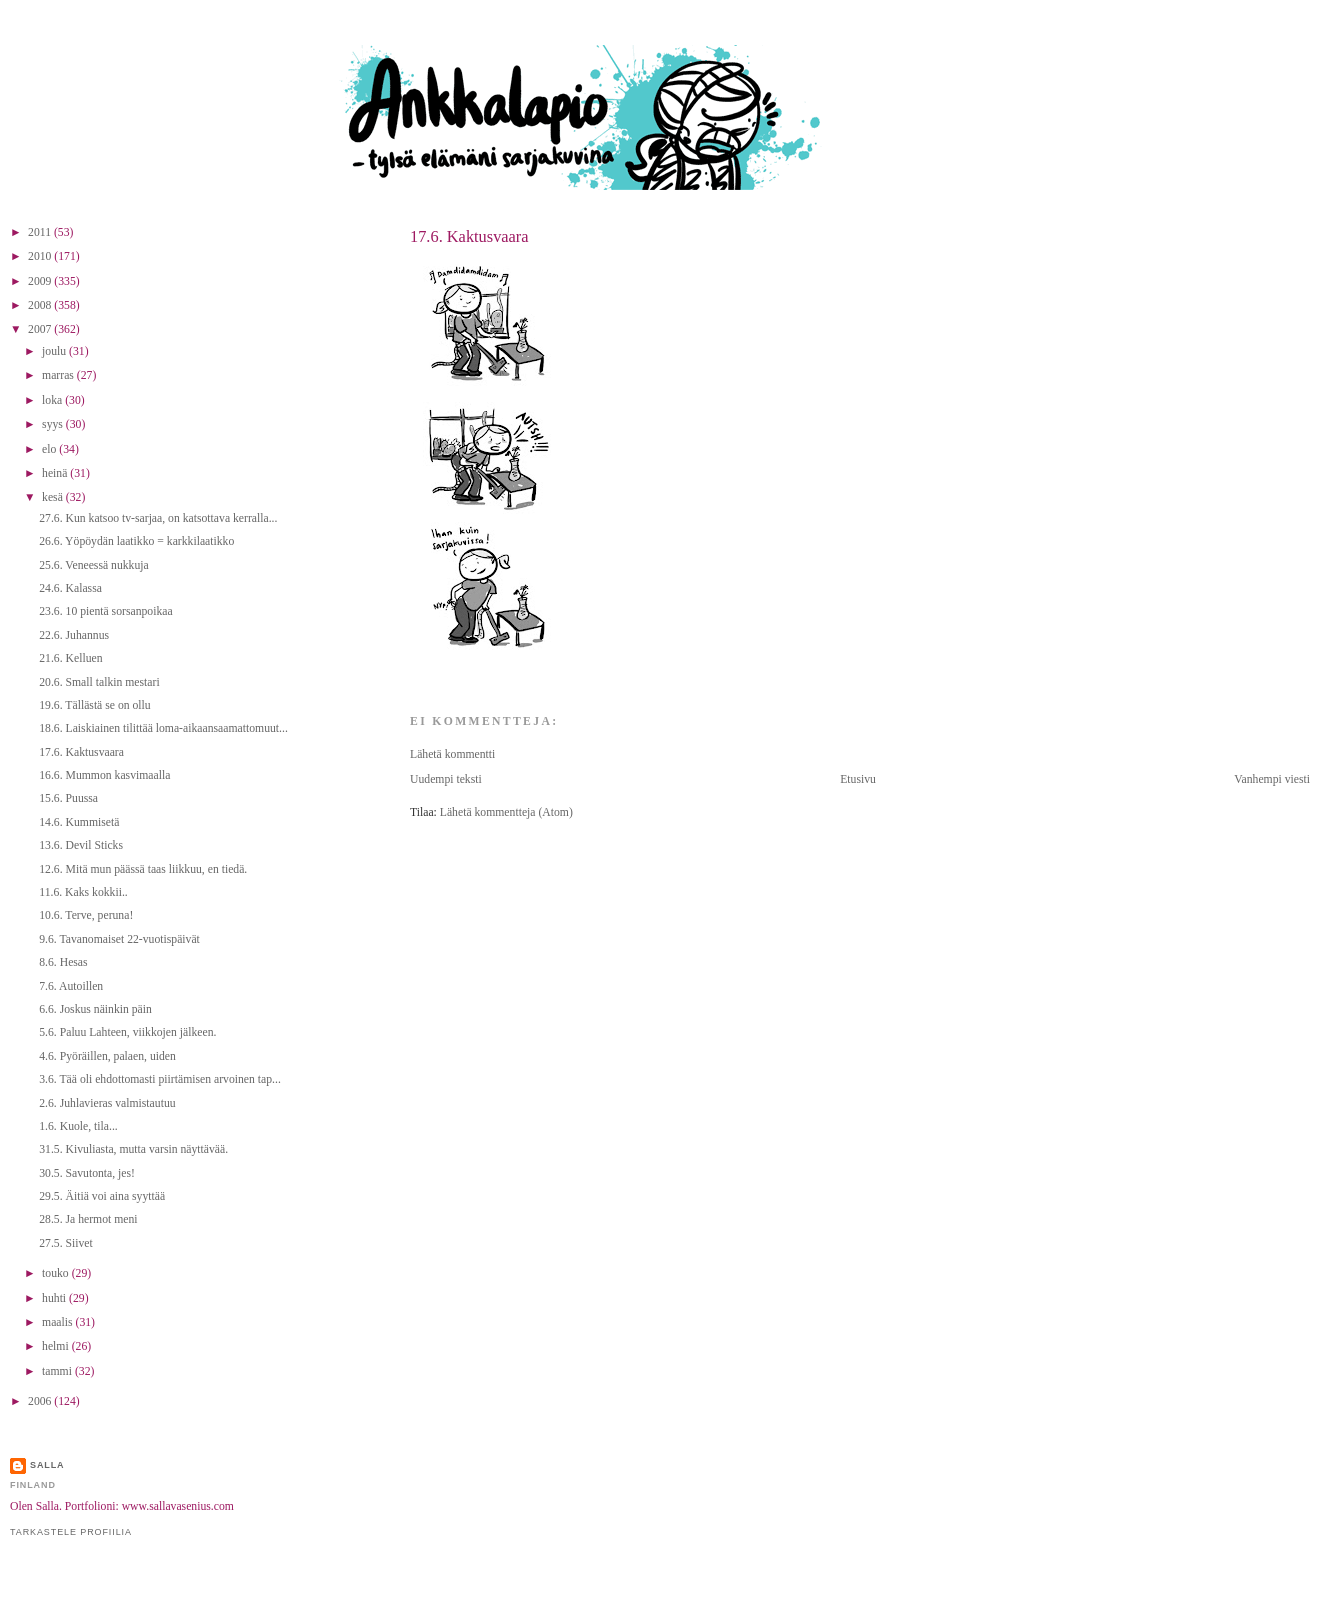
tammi (58, 1371)
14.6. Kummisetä (79, 822)
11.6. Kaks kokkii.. (83, 892)
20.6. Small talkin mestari (99, 682)
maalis (58, 1322)
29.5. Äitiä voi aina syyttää (102, 1196)
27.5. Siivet (66, 1243)
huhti (55, 1298)
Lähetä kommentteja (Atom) (506, 812)
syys (54, 424)
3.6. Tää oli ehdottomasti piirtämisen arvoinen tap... (160, 1079)
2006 (41, 1401)
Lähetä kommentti (452, 754)
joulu (55, 351)
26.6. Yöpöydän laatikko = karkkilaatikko (136, 541)
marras (59, 375)
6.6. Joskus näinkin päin (95, 1009)
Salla (47, 1465)
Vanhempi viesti (1272, 779)
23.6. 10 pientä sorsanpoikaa (105, 611)
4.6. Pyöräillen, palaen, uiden (107, 1056)
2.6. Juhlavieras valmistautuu (107, 1103)
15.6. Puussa (68, 798)
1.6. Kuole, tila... (78, 1126)
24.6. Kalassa (70, 588)
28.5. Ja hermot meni (88, 1219)
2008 (41, 305)
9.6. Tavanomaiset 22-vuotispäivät (119, 939)
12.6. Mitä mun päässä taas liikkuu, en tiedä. (143, 869)
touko (57, 1273)
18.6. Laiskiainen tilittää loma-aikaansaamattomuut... (163, 728)
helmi (57, 1346)
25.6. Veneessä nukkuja (94, 565)
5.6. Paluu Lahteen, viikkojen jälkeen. (127, 1032)
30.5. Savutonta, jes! (87, 1173)
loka (53, 400)
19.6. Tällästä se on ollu (94, 705)
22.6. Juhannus (74, 635)
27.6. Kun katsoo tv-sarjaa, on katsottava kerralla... (158, 518)
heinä (56, 473)
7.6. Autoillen (71, 986)
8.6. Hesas (63, 962)
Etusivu (858, 779)
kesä (54, 497)
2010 (41, 256)
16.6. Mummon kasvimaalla (104, 775)
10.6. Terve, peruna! (86, 915)
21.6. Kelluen (70, 658)
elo (50, 449)
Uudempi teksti (446, 779)
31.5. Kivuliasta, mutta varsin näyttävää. (133, 1149)
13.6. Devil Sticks (81, 845)
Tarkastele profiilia (71, 1532)
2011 (41, 232)
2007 (41, 329)
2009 (41, 281)
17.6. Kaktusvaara (469, 236)
